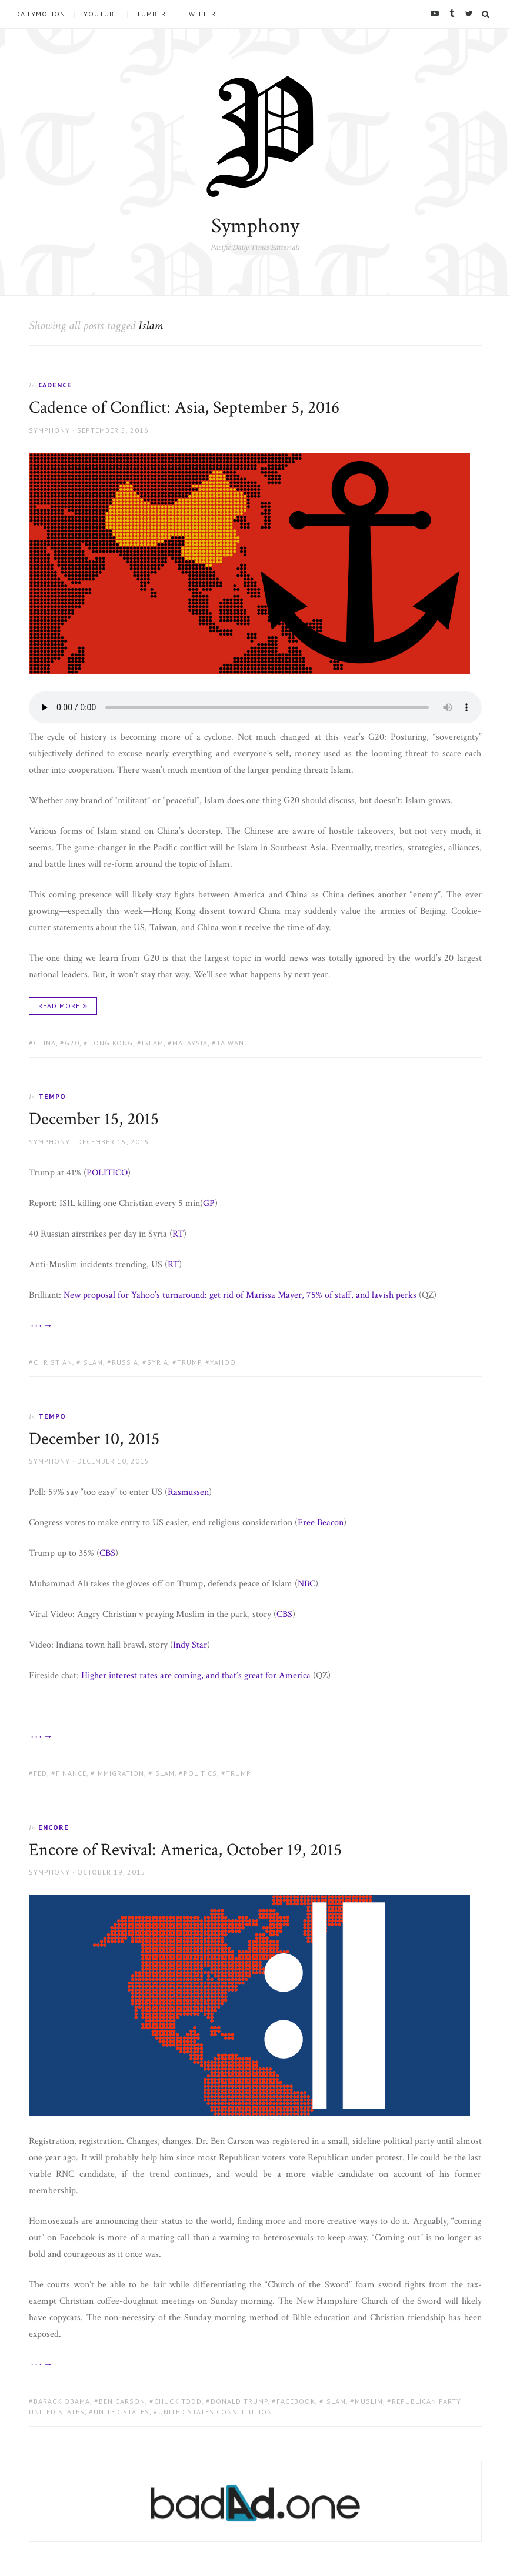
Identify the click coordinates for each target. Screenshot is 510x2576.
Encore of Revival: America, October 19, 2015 (185, 1850)
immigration (119, 1773)
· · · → (41, 1325)
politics (200, 1773)
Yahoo (223, 1362)
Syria (157, 1362)
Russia (125, 1362)
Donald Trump (239, 2401)
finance (71, 1773)
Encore (53, 1827)
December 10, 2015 (94, 1439)
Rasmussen (188, 1492)
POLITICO (107, 1173)
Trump (189, 1362)
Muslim (369, 2401)
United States (121, 2411)
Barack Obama (62, 2401)
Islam (153, 1042)
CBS (107, 1553)
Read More (59, 1005)
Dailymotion (40, 14)
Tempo (52, 1096)
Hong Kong (110, 1042)
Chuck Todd (178, 2401)
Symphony (255, 226)
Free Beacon (321, 1522)
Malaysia (190, 1042)
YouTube (101, 14)
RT (178, 1234)
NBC (306, 1584)
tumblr (151, 14)
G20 (72, 1042)
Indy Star (190, 1645)
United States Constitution (215, 2411)
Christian (53, 1362)
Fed (40, 1773)
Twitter (200, 14)
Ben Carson (122, 2401)
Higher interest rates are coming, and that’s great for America (196, 1675)
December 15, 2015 (94, 1119)
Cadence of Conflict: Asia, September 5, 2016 (184, 407)
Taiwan (230, 1042)
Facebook (295, 2401)
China (45, 1042)
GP (209, 1203)
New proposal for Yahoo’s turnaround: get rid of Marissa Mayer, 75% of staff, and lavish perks (240, 1295)
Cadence (55, 384)
